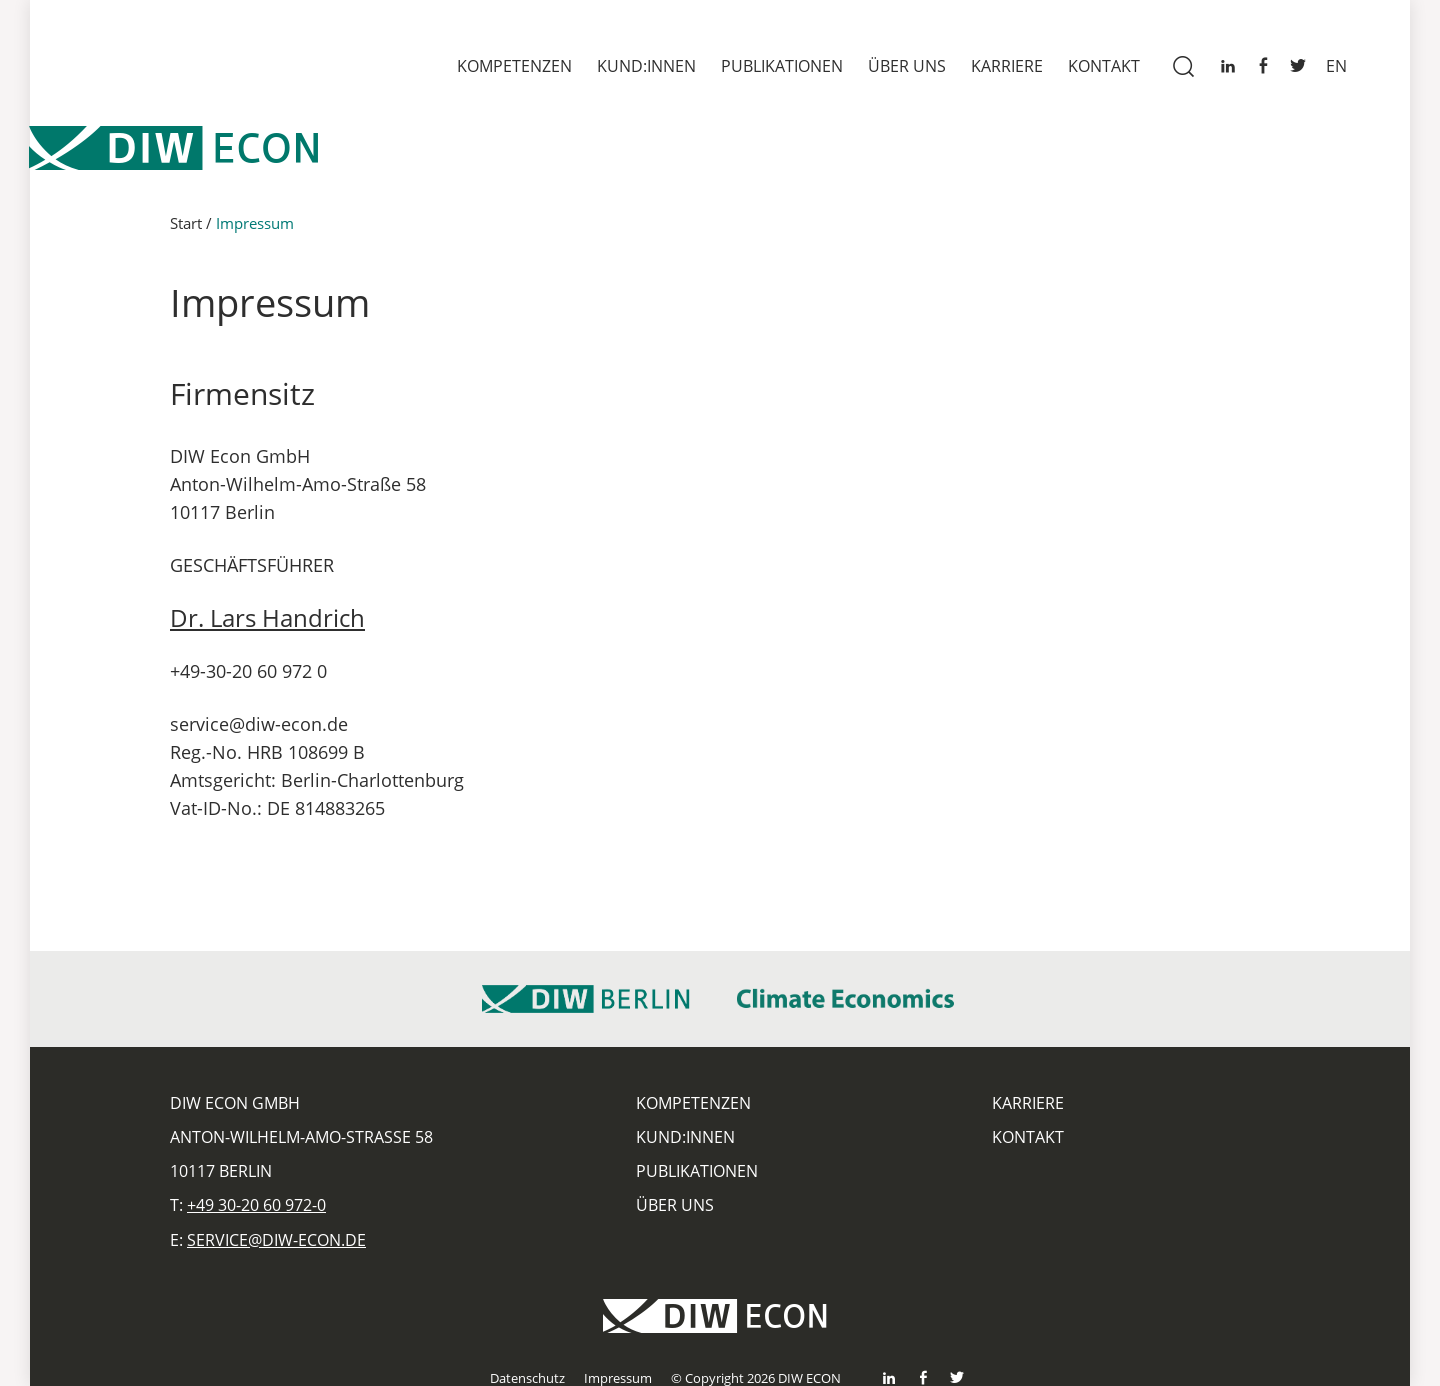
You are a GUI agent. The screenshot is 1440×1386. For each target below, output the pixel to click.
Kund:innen (646, 66)
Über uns (907, 66)
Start (186, 223)
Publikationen (782, 66)
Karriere (1007, 66)
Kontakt (1104, 66)
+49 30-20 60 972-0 (256, 1205)
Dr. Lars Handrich (267, 617)
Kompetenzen (514, 66)
